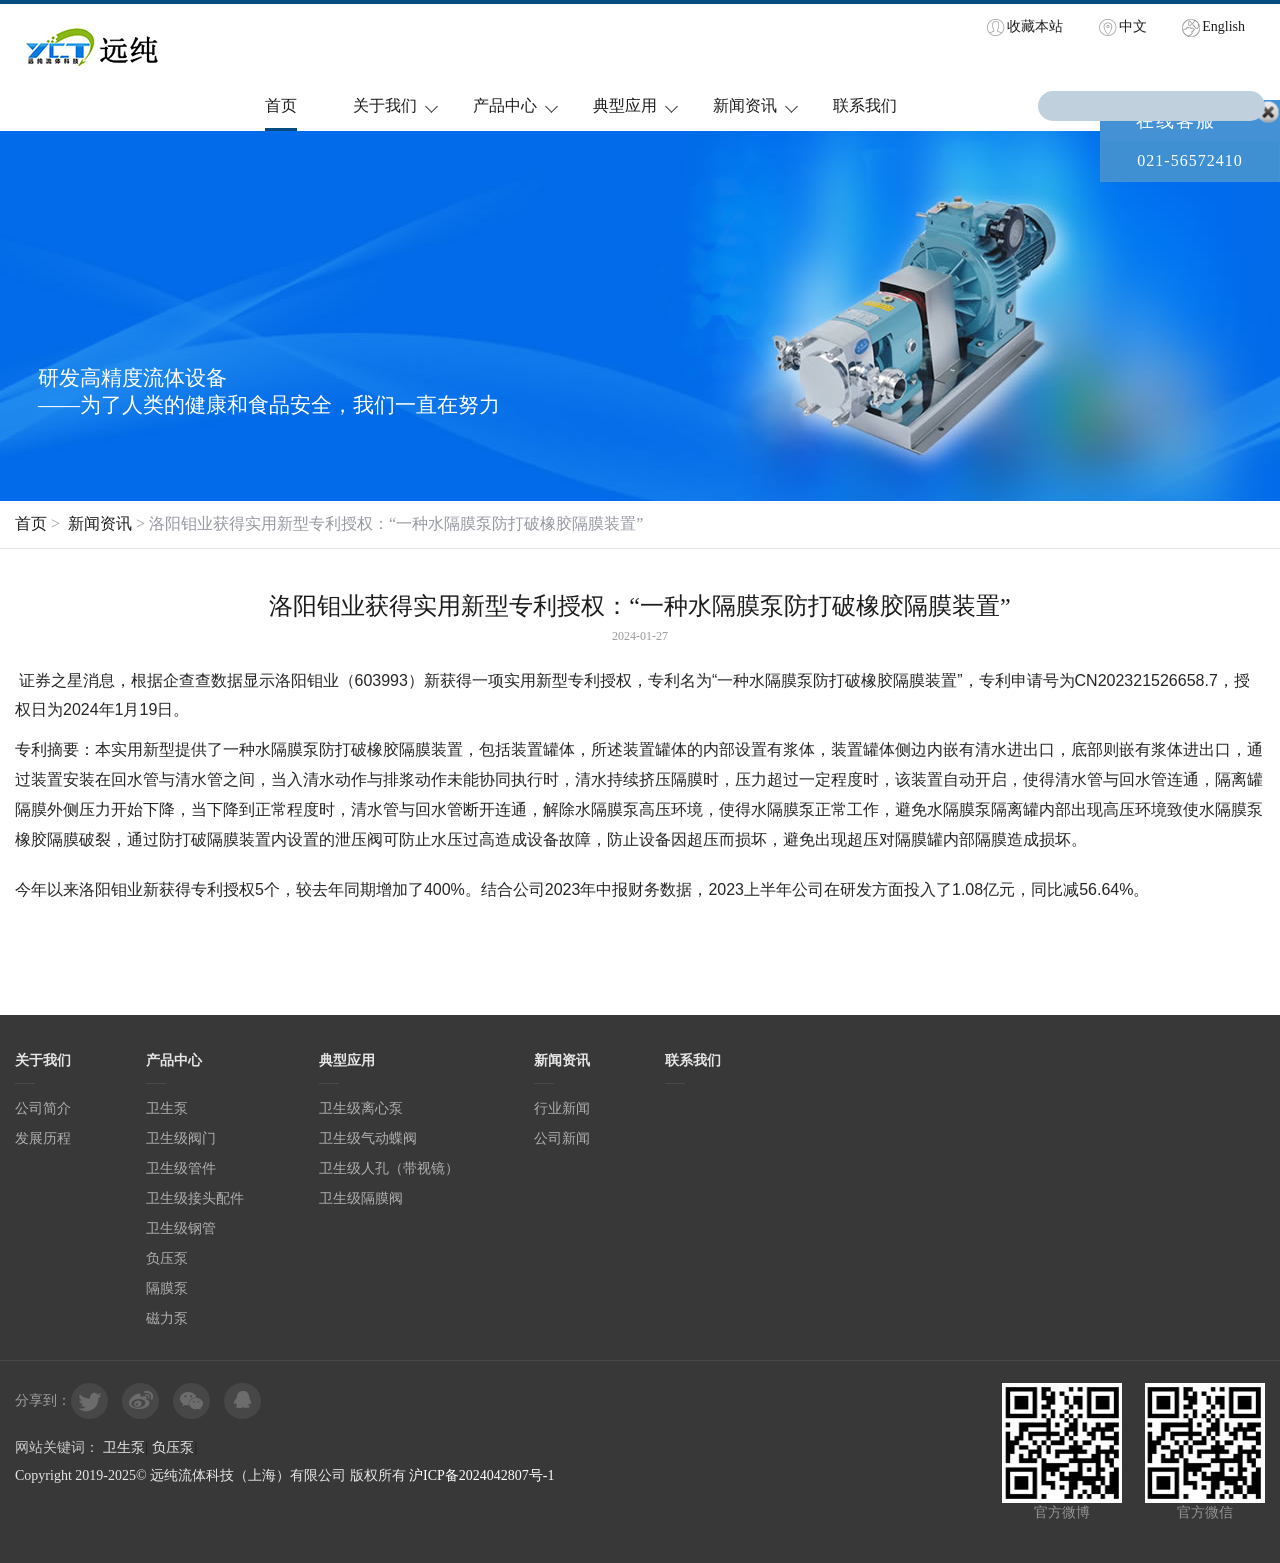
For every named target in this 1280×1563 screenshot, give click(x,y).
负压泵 (167, 1258)
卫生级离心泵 (361, 1108)
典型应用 (625, 105)
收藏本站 (1035, 26)
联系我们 (865, 105)
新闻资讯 (745, 105)
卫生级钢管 (181, 1228)
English (1223, 26)
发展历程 (43, 1138)
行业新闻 (562, 1108)
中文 (1133, 26)
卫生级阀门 (181, 1138)
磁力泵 (167, 1318)
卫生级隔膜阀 (361, 1198)
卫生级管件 (181, 1168)
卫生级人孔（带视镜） (389, 1168)
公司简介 (43, 1108)
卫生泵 (167, 1108)
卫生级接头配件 (195, 1198)
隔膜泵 (167, 1288)
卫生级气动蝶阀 (368, 1138)
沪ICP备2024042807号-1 (481, 1475)
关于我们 (385, 105)
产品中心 (505, 105)
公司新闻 (562, 1138)
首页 (281, 105)
